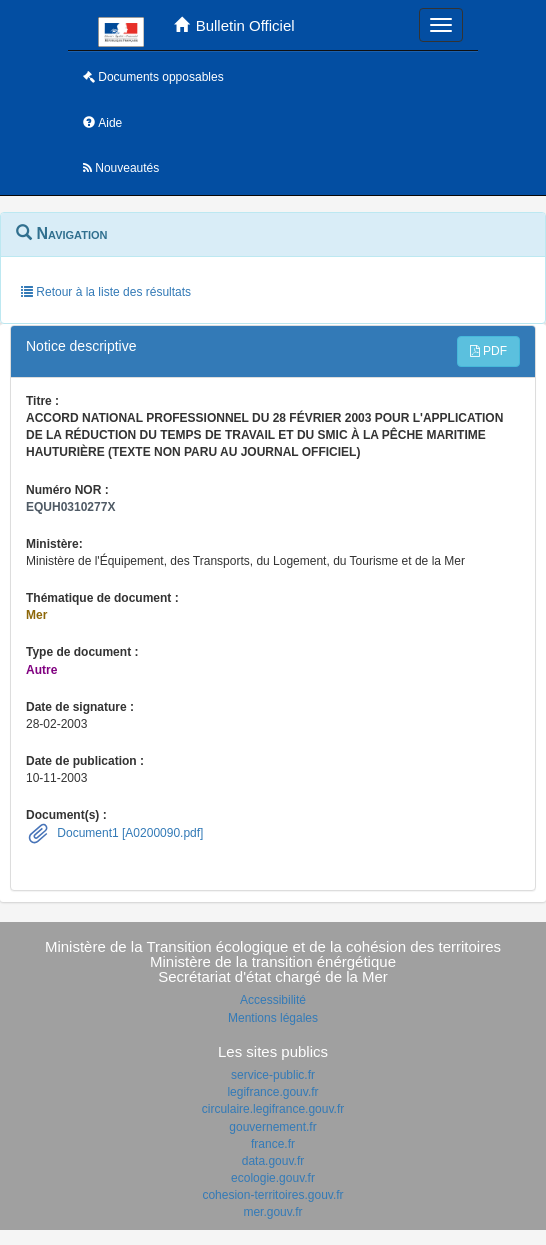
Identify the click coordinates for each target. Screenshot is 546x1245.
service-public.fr (273, 1075)
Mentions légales (273, 1018)
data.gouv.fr (273, 1161)
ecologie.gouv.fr (273, 1178)
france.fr (273, 1144)
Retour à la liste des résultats (106, 292)
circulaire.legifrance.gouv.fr (273, 1109)
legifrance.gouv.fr (272, 1092)
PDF (488, 351)
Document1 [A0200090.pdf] (128, 833)
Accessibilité (273, 1000)
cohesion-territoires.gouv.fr (272, 1195)
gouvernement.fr (272, 1127)
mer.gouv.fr (272, 1212)
